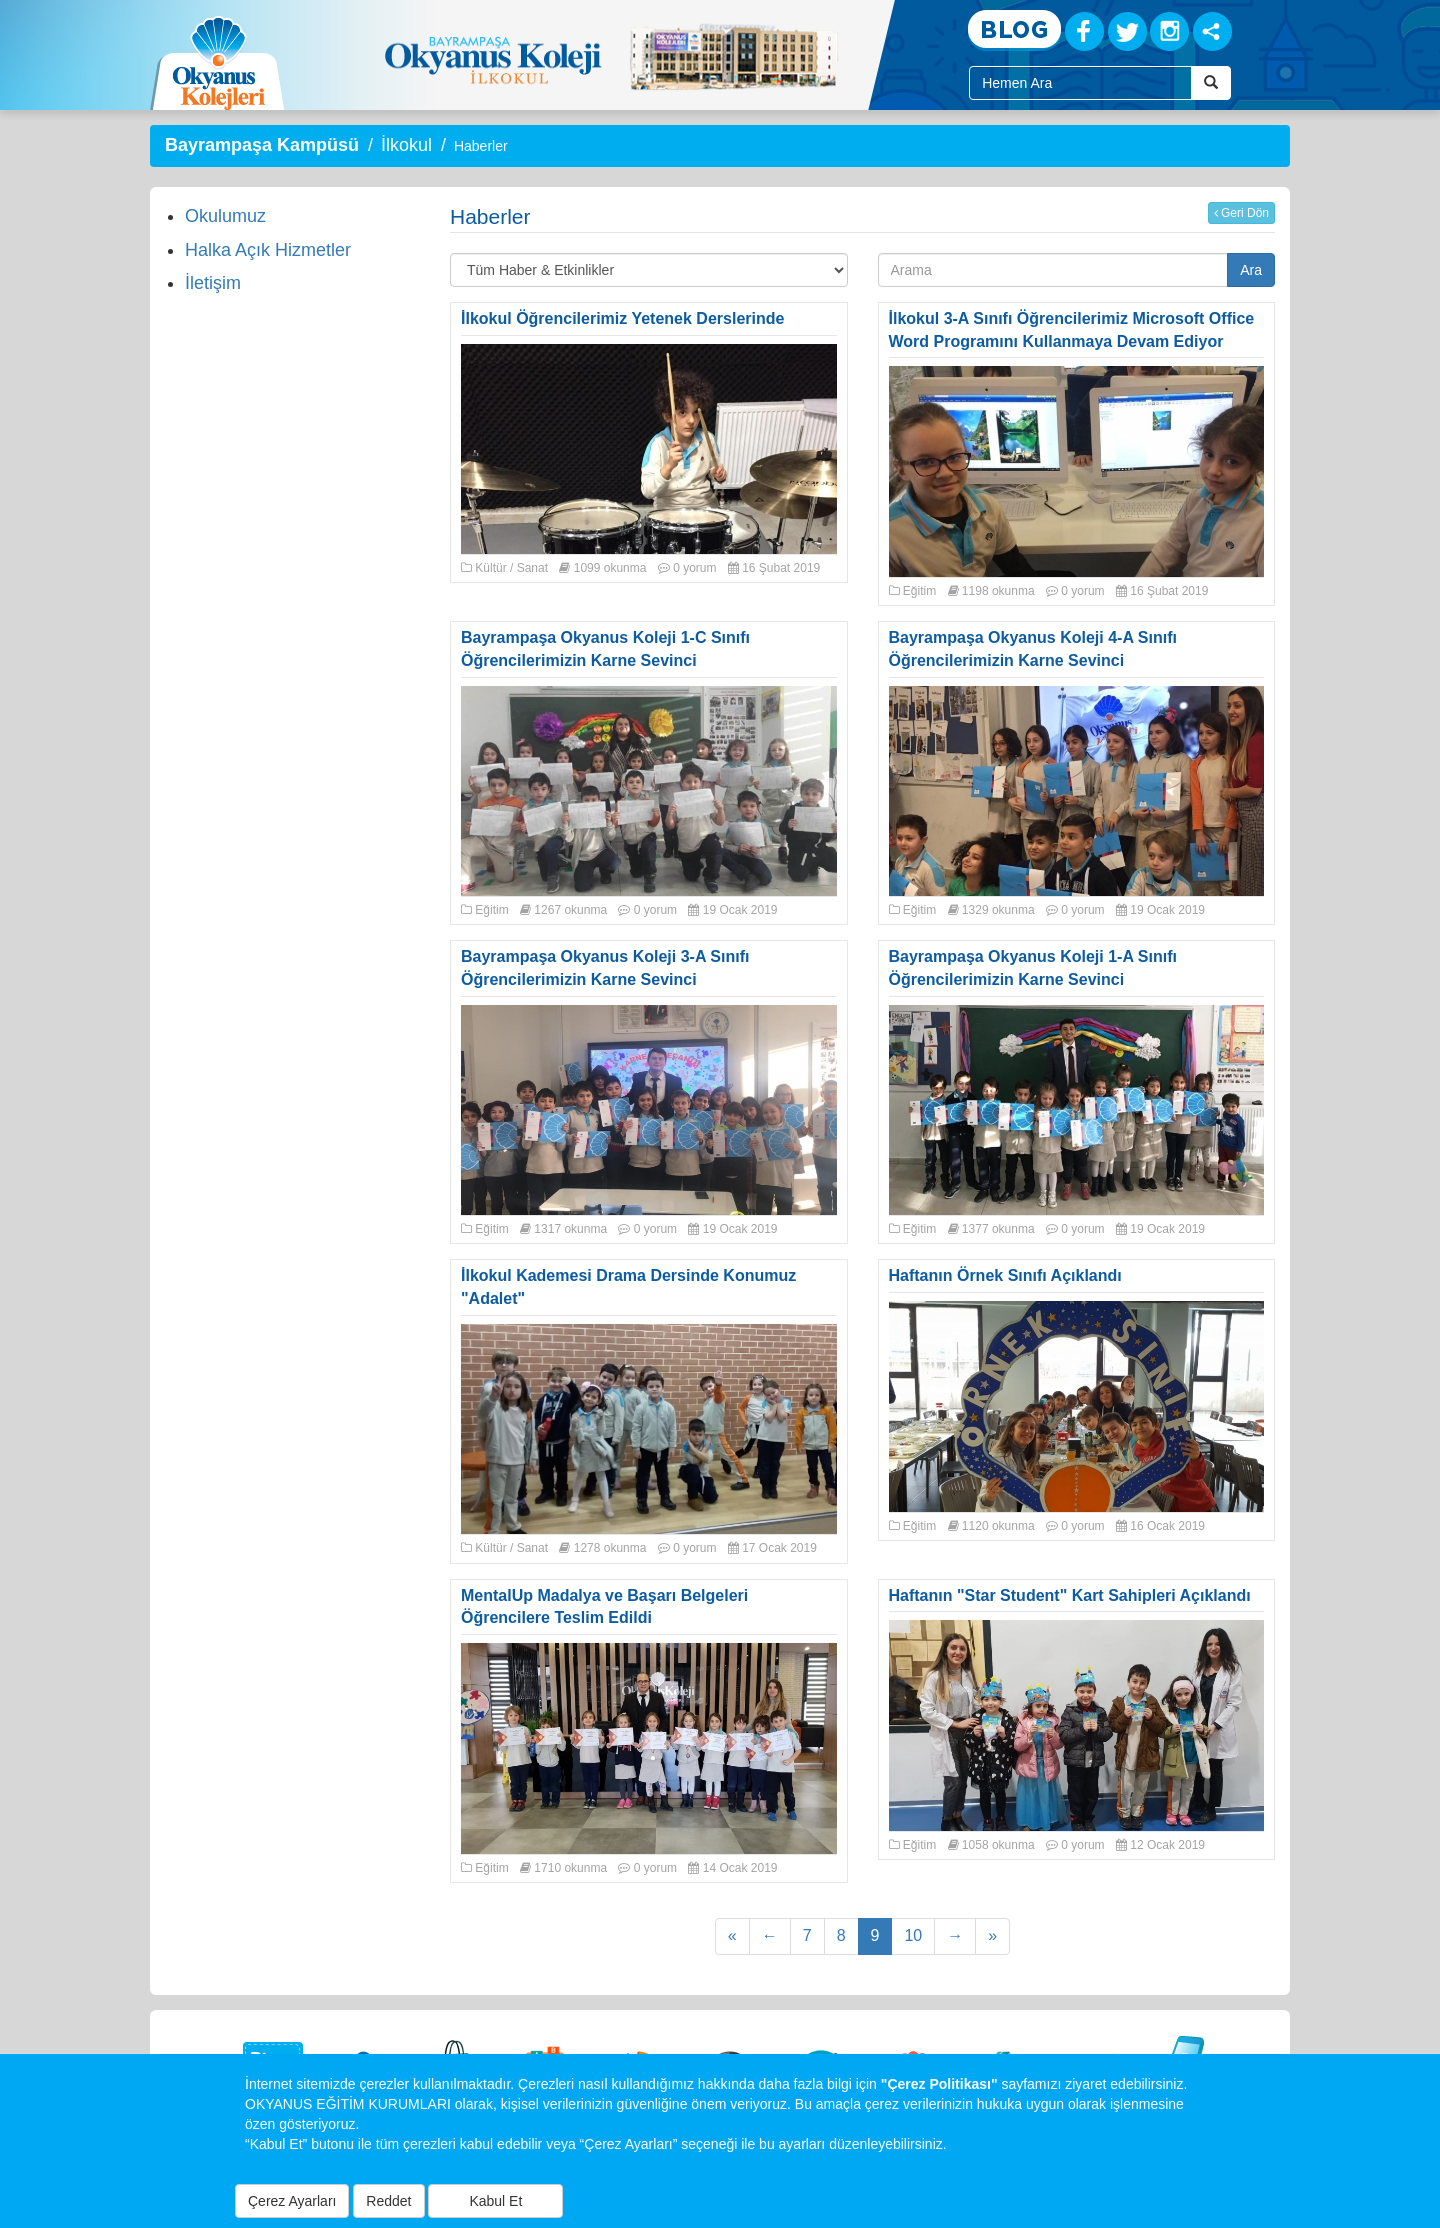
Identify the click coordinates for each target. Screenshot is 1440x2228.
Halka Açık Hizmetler (268, 250)
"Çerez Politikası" (939, 2084)
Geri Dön (1241, 213)
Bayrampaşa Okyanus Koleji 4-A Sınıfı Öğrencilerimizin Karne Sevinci (1033, 649)
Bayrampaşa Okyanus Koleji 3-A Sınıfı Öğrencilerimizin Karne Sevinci (605, 968)
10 (913, 1935)
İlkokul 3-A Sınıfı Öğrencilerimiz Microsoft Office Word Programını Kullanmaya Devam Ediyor (1072, 330)
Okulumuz (225, 216)
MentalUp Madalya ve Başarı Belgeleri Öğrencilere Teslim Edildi (604, 1607)
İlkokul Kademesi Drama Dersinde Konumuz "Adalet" (628, 1287)
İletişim (213, 283)
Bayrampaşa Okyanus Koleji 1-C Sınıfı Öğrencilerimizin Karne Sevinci (605, 649)
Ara (1251, 270)
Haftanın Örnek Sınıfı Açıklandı (1005, 1275)
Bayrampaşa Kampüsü (262, 145)
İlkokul (406, 145)
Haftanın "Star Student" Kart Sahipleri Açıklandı (1070, 1595)
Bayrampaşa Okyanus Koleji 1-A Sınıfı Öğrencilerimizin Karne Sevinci (1033, 968)
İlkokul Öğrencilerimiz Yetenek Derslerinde (622, 318)
